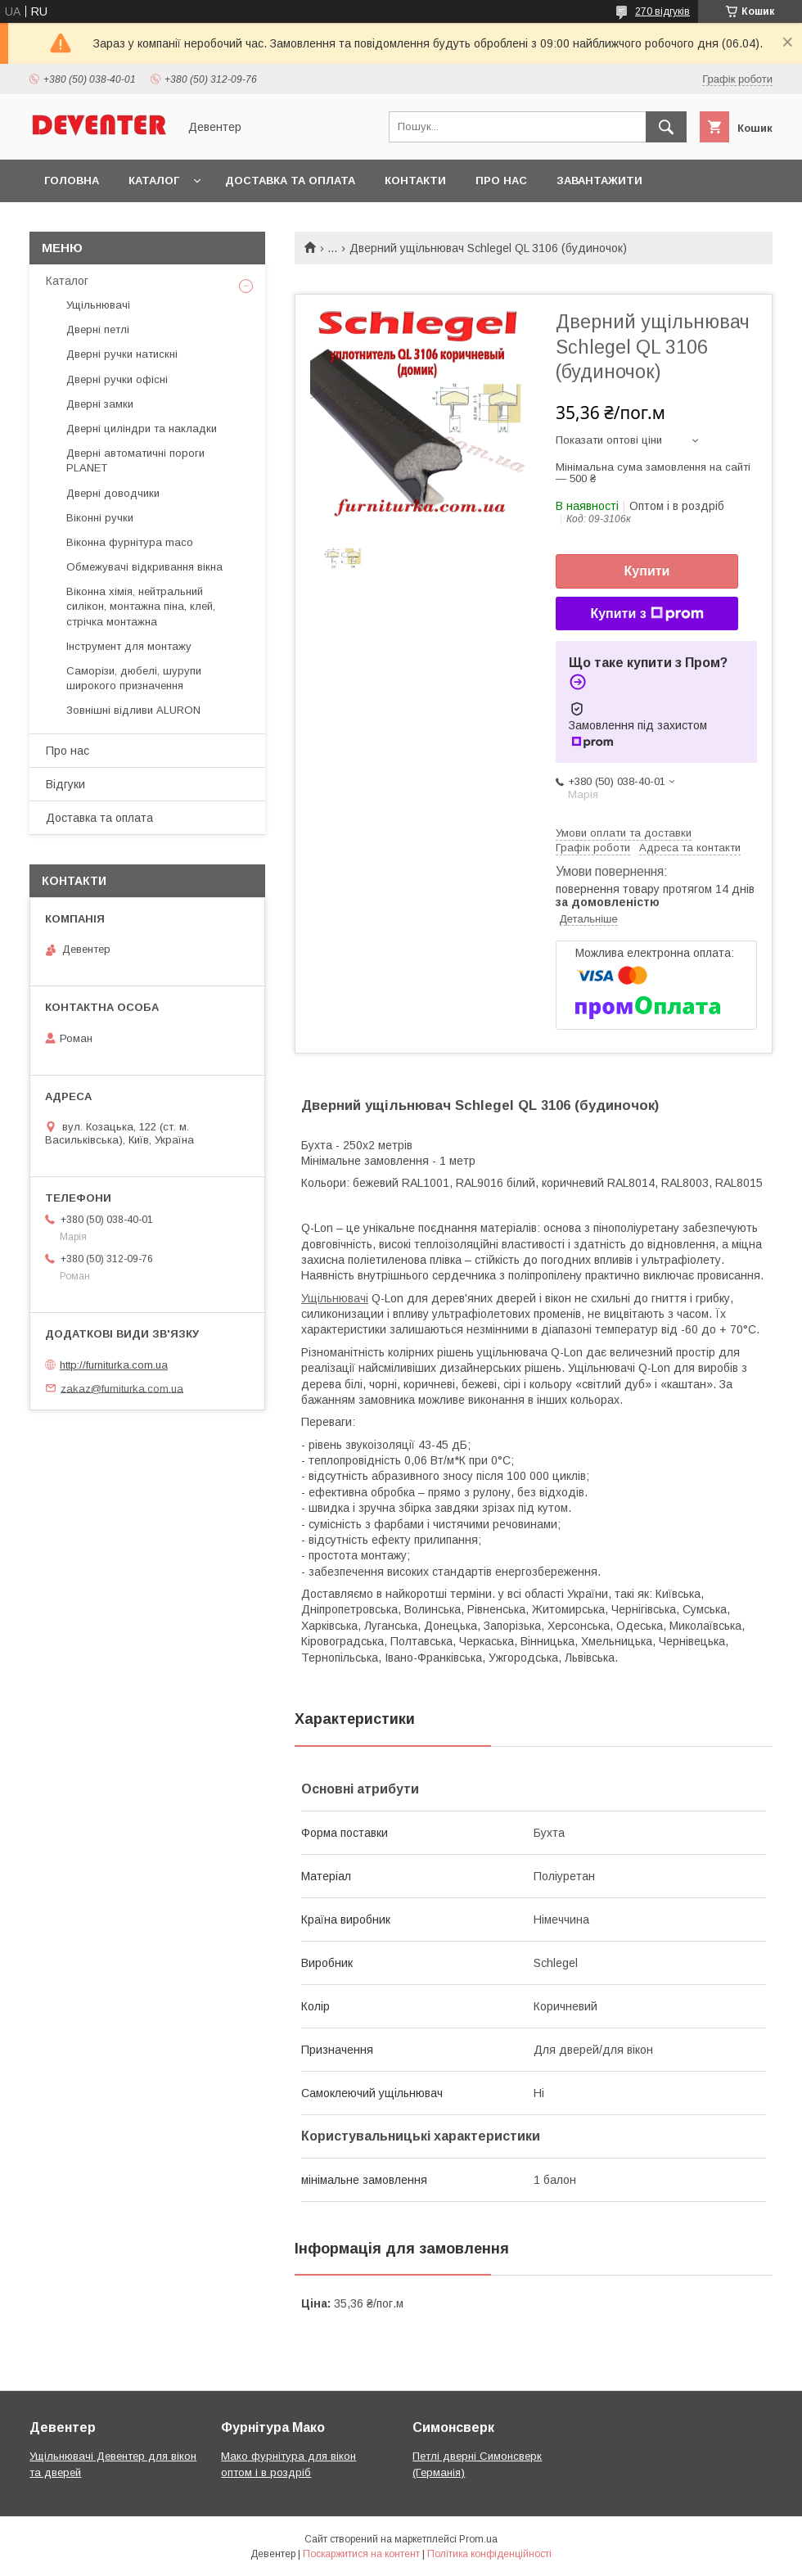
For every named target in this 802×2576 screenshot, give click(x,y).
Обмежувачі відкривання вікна (144, 567)
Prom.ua (478, 2539)
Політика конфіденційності (489, 2554)
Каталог (153, 180)
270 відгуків (662, 11)
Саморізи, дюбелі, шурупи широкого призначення (133, 678)
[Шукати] (666, 126)
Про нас (501, 180)
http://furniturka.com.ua (114, 1365)
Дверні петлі (97, 329)
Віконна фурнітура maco (129, 542)
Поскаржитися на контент (361, 2554)
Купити (647, 571)
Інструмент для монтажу (128, 646)
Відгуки (65, 784)
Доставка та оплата (290, 180)
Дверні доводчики (113, 493)
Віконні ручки (99, 518)
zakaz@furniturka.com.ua (122, 1388)
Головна (71, 180)
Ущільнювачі (334, 1298)
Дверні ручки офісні (117, 379)
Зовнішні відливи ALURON (133, 710)
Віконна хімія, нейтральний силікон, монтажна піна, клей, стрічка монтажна (140, 606)
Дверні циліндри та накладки (141, 428)
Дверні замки (99, 404)
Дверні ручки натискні (122, 354)
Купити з (646, 614)
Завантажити (599, 180)
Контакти (415, 180)
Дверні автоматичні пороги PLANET (135, 460)
